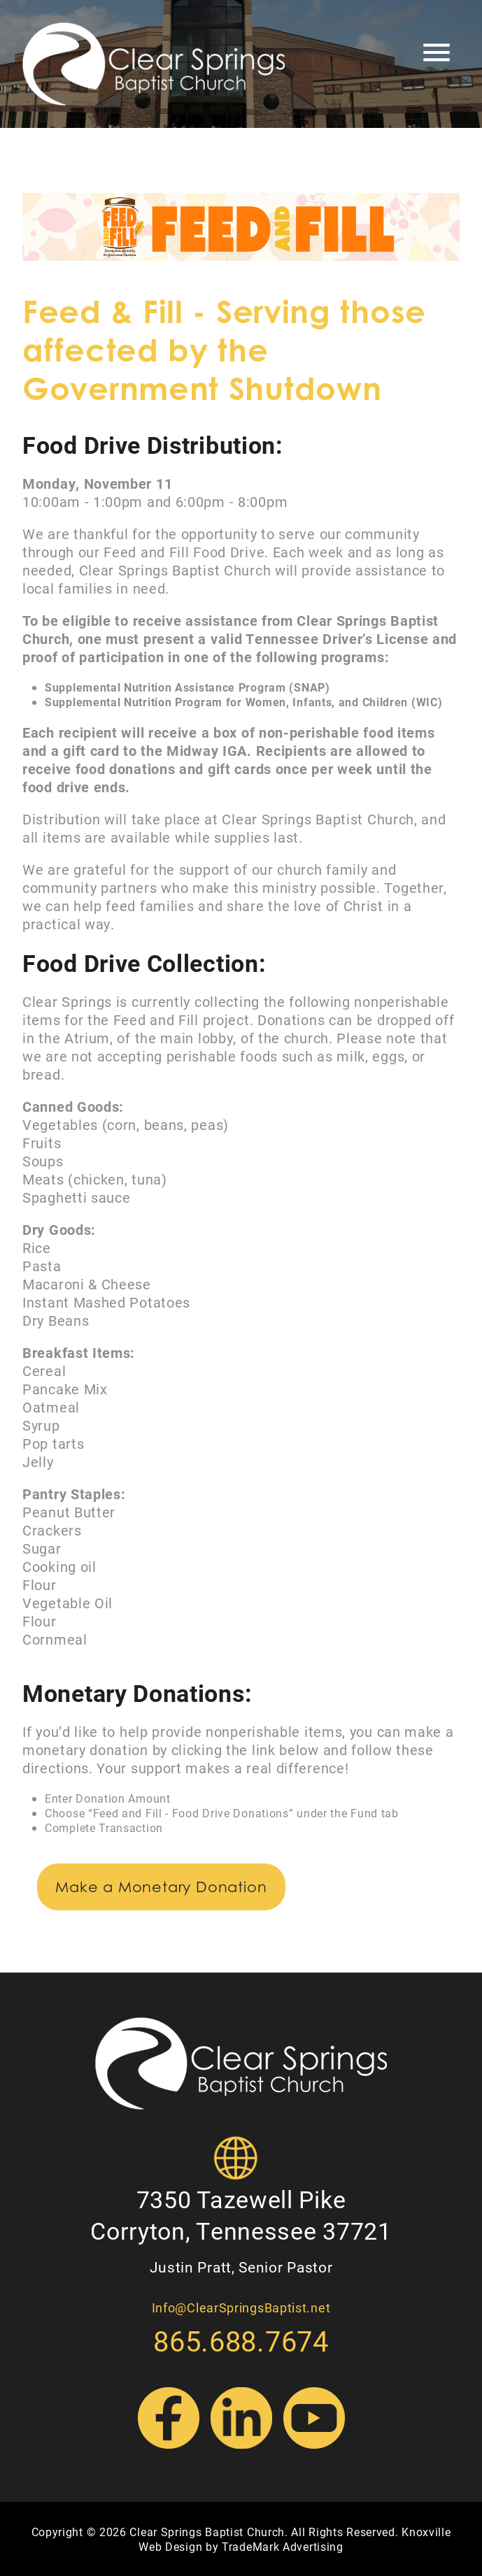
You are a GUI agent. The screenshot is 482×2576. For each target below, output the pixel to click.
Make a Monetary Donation (161, 1887)
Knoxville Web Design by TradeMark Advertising (295, 2539)
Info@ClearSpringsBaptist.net (241, 2307)
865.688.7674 (240, 2340)
